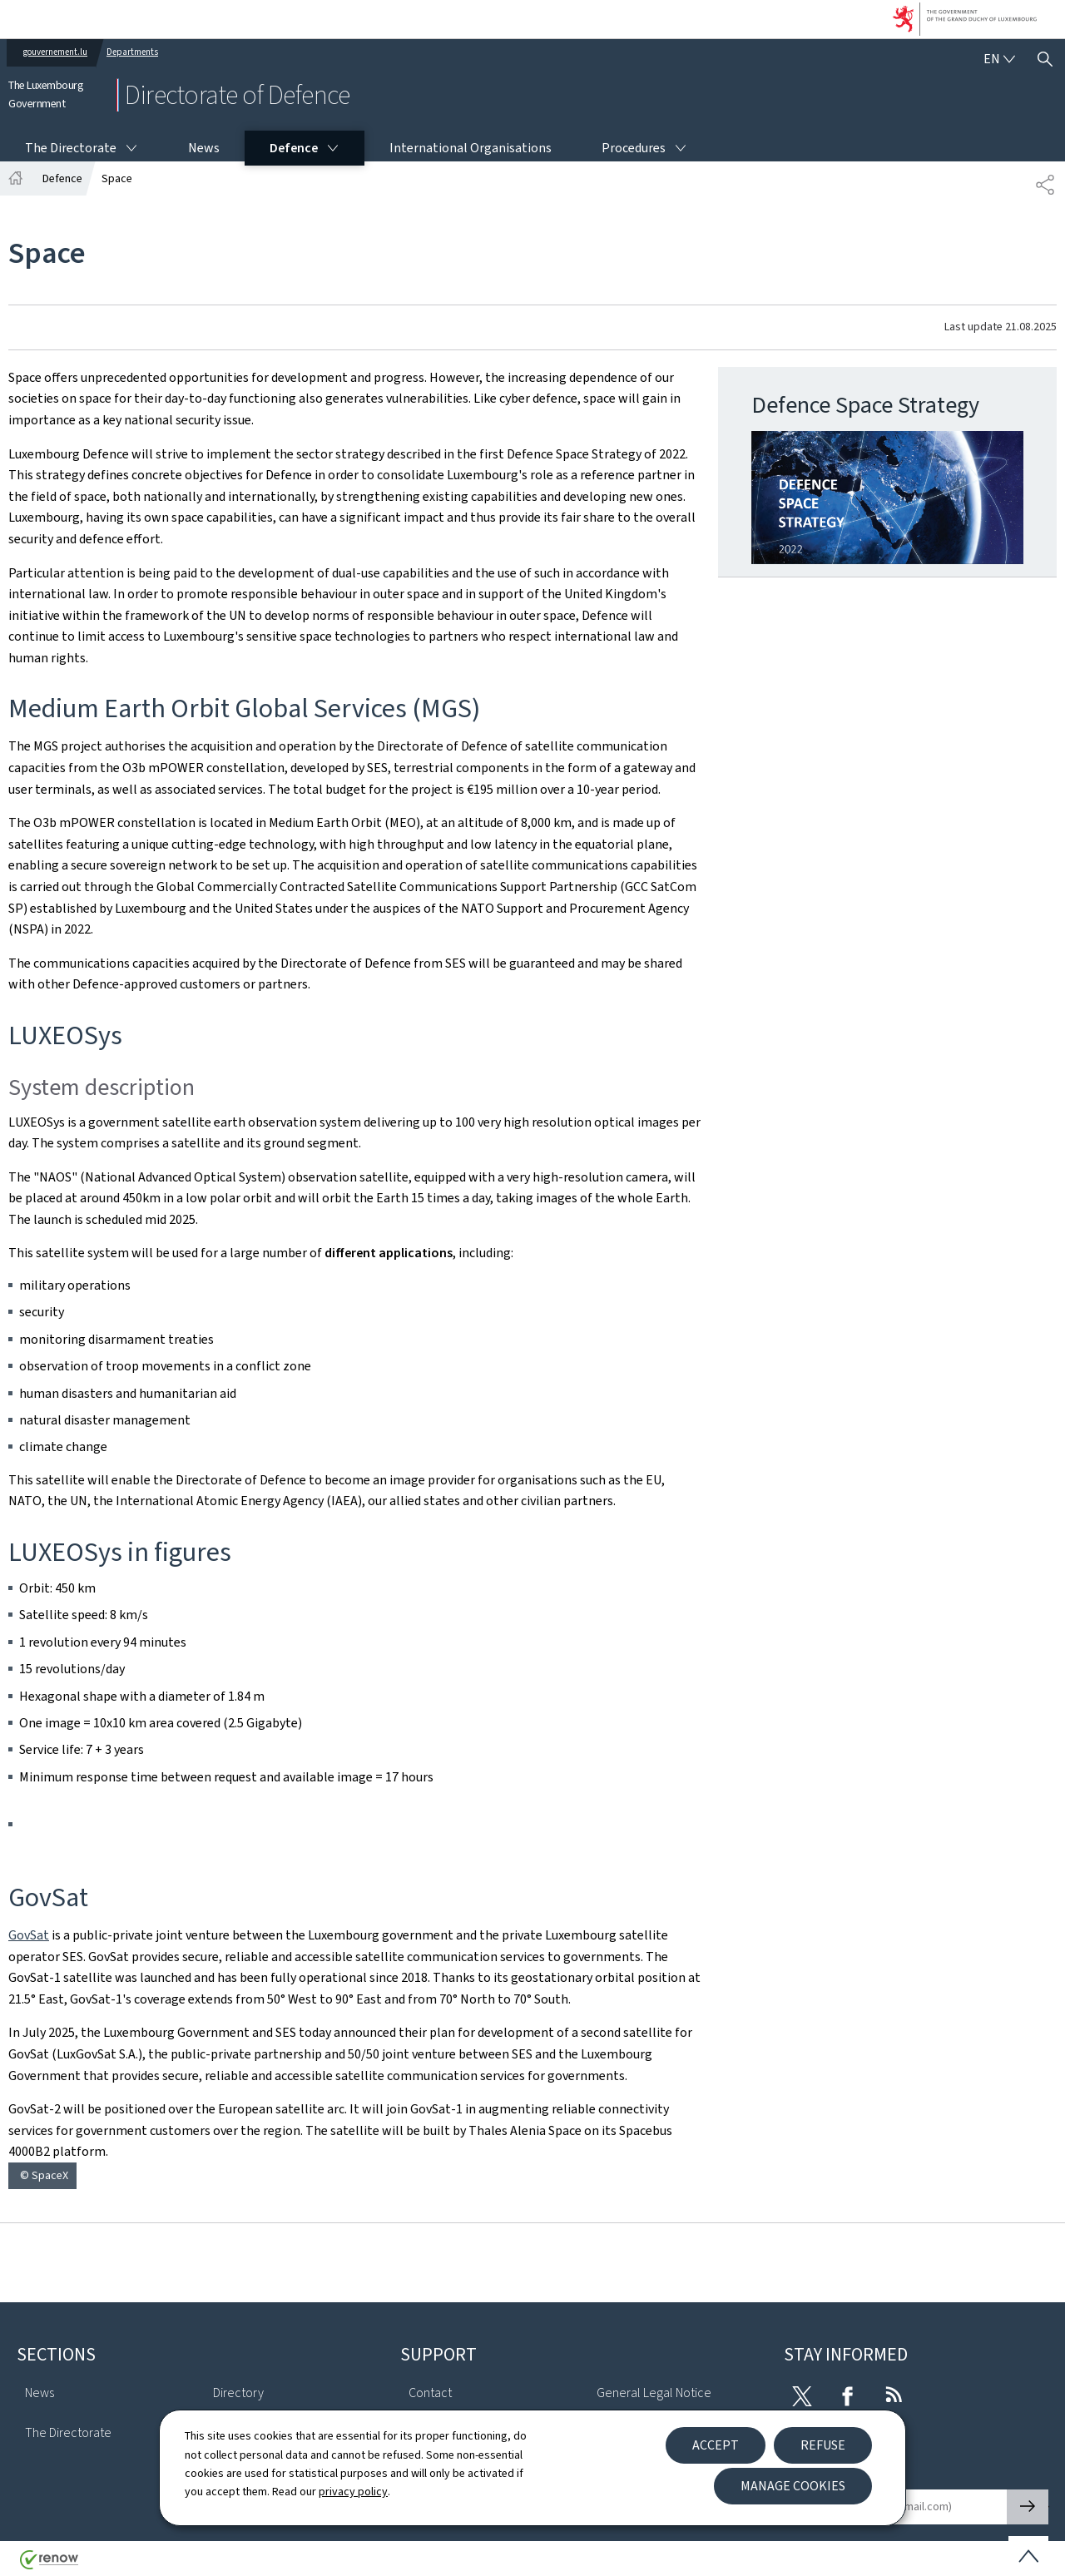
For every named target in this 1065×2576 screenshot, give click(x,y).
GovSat (28, 1935)
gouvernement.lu (55, 52)
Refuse (822, 2445)
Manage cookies (793, 2485)
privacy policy (353, 2491)
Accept (715, 2445)
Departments (132, 52)
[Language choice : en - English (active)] (999, 59)
